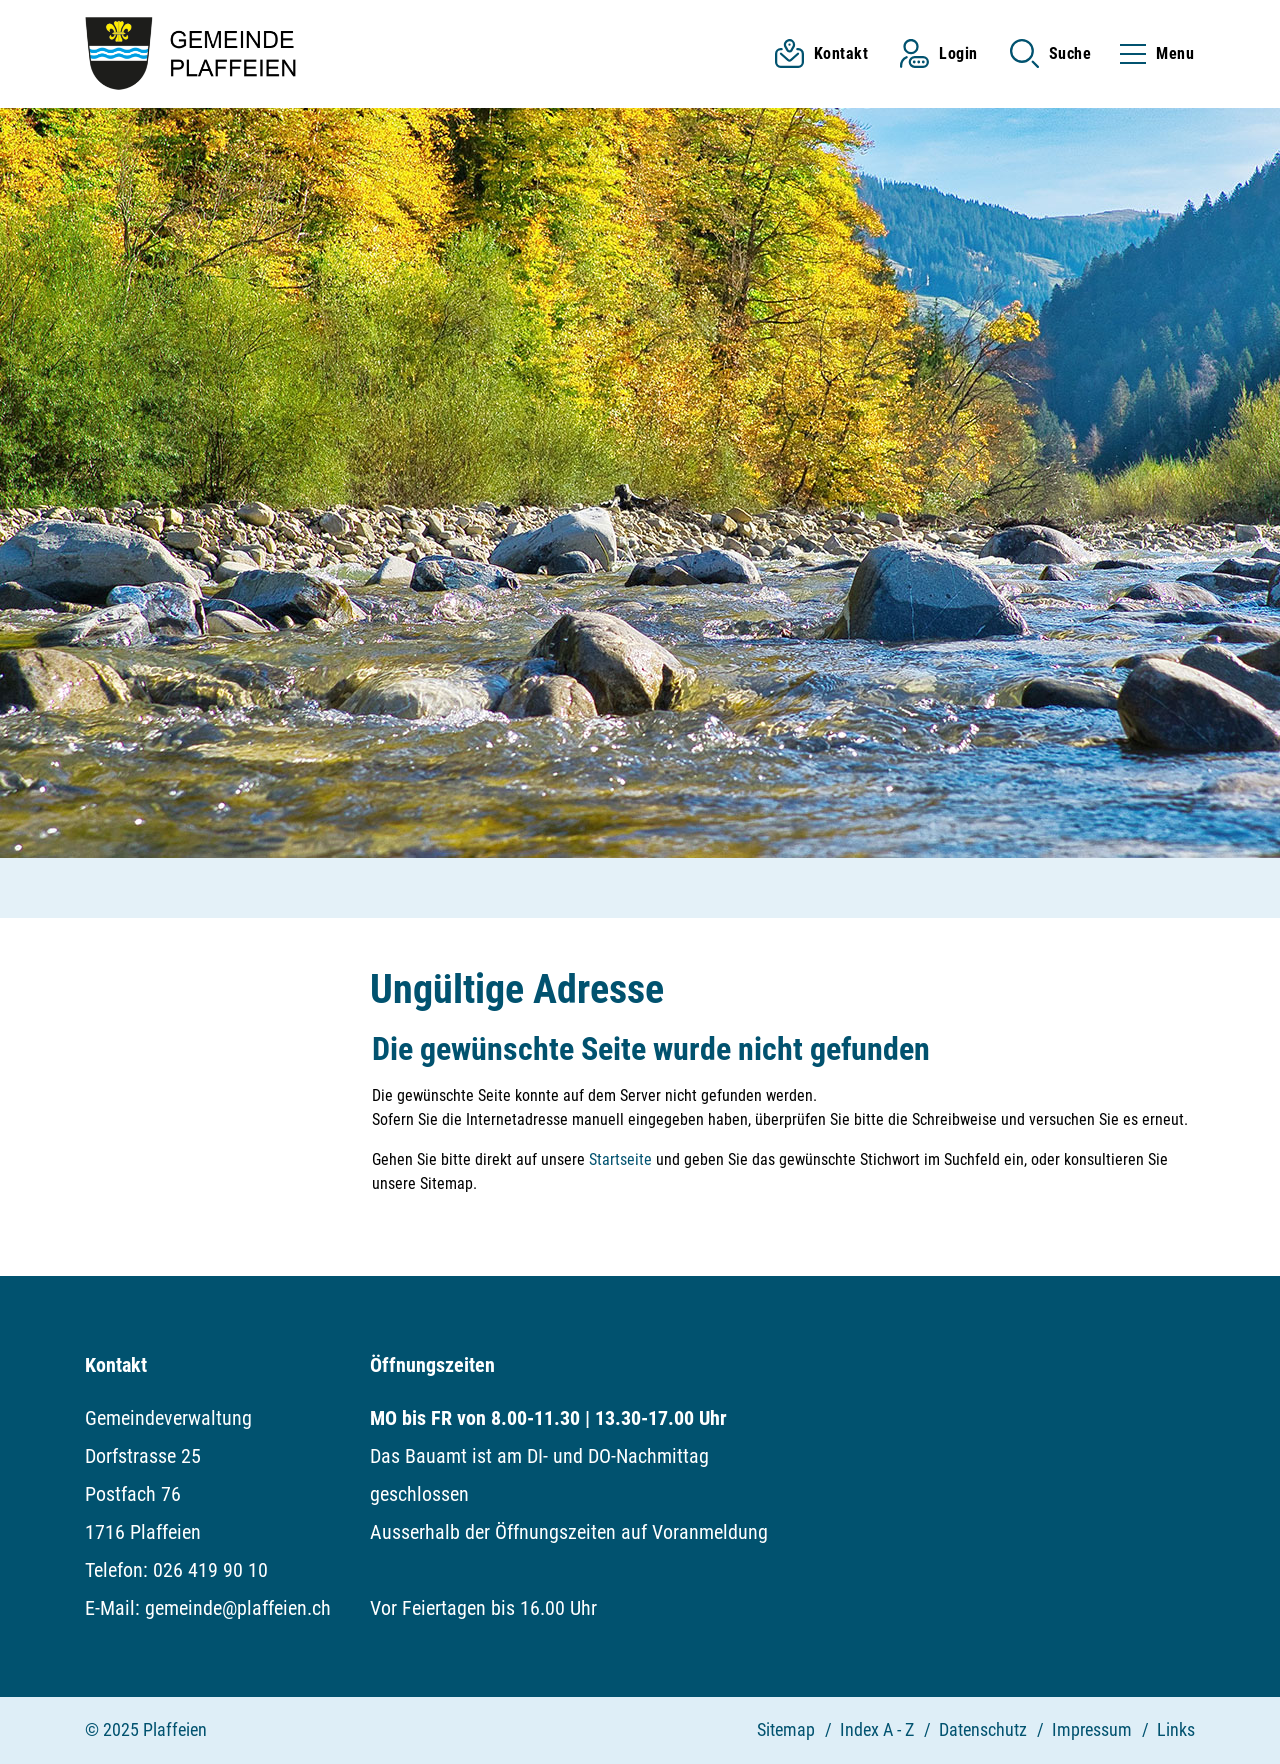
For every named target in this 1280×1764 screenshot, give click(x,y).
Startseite (620, 1159)
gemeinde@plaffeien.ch (238, 1608)
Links (1176, 1729)
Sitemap (786, 1729)
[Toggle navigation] (1151, 53)
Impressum (1092, 1729)
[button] (1051, 53)
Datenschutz (983, 1729)
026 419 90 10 (210, 1570)
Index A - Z (877, 1729)
